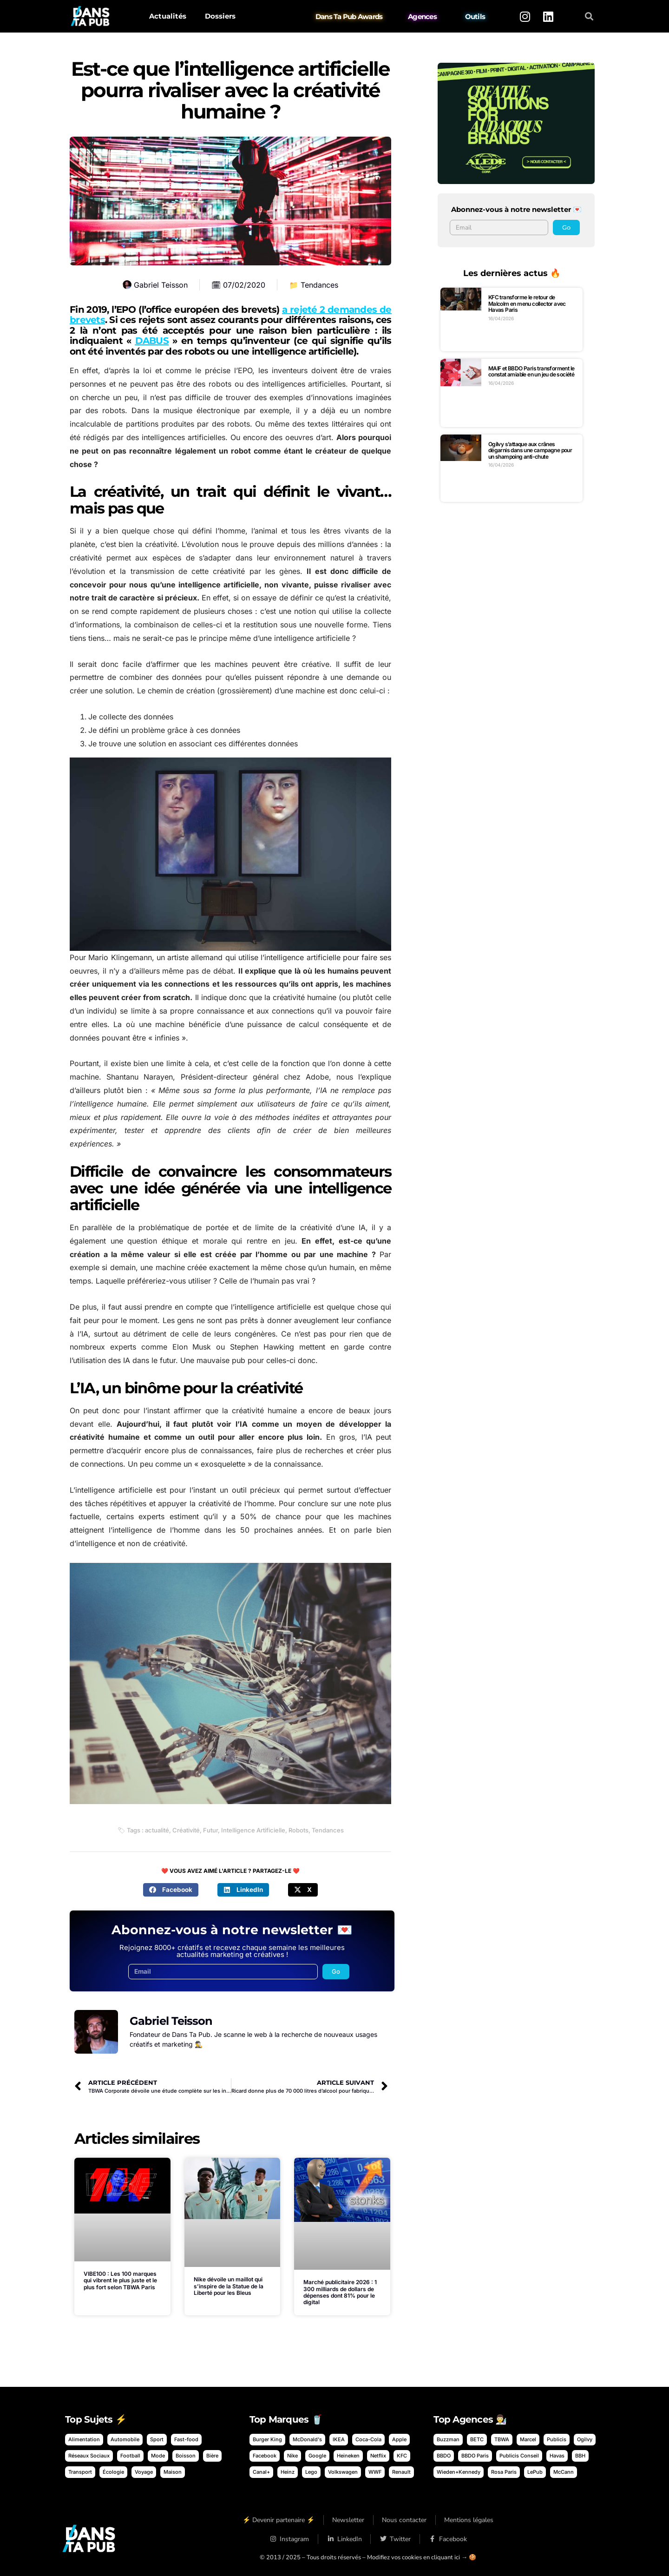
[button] (589, 16)
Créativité (186, 1830)
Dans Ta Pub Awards (349, 16)
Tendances (319, 285)
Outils (475, 16)
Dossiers (220, 16)
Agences (422, 16)
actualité (157, 1830)
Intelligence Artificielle (253, 1830)
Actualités (167, 16)
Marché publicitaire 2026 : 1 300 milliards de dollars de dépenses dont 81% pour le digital (340, 2292)
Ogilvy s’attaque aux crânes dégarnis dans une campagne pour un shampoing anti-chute (530, 450)
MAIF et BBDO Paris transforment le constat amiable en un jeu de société (531, 371)
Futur (210, 1830)
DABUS (152, 340)
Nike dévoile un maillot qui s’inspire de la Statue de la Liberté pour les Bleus (228, 2286)
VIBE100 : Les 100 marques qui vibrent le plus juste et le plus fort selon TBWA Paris (120, 2280)
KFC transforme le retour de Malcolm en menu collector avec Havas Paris (527, 303)
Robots (298, 1830)
